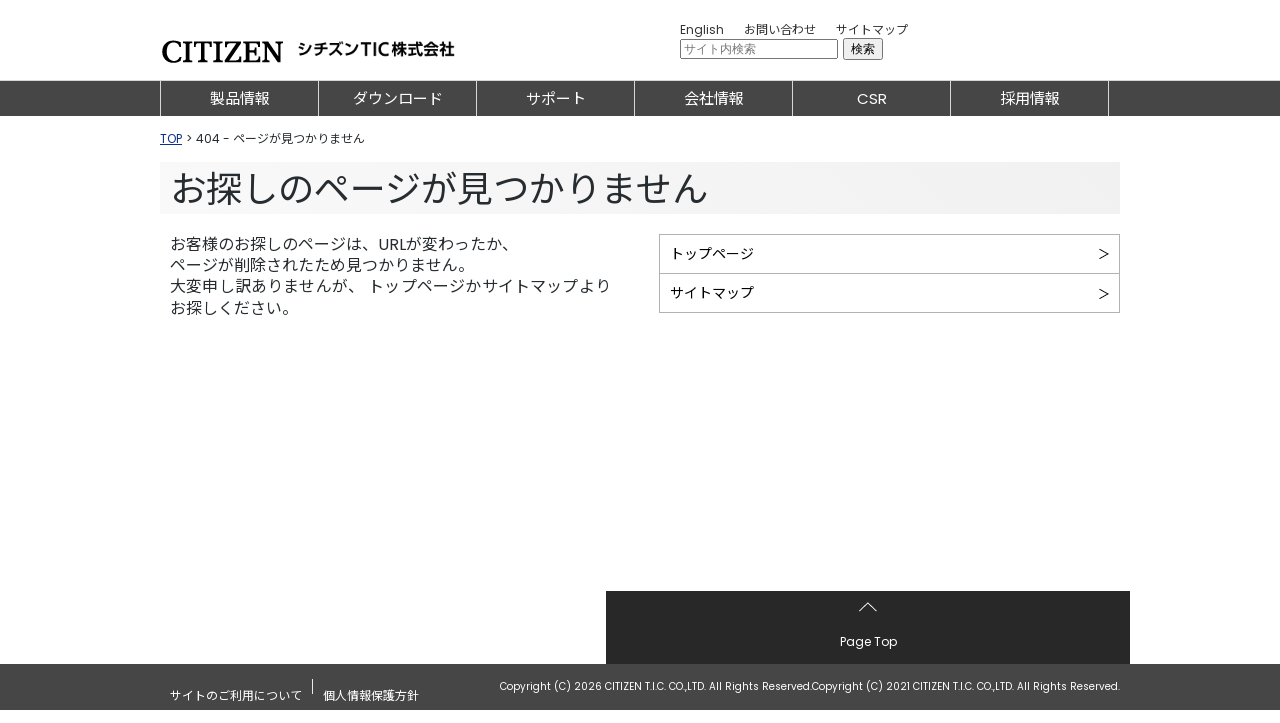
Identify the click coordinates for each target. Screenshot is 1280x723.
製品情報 (240, 98)
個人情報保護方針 (371, 698)
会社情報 (714, 98)
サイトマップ (872, 29)
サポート (556, 98)
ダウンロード (398, 98)
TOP (171, 138)
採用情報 (1030, 98)
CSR (872, 98)
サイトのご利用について (236, 698)
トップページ (712, 254)
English (702, 29)
